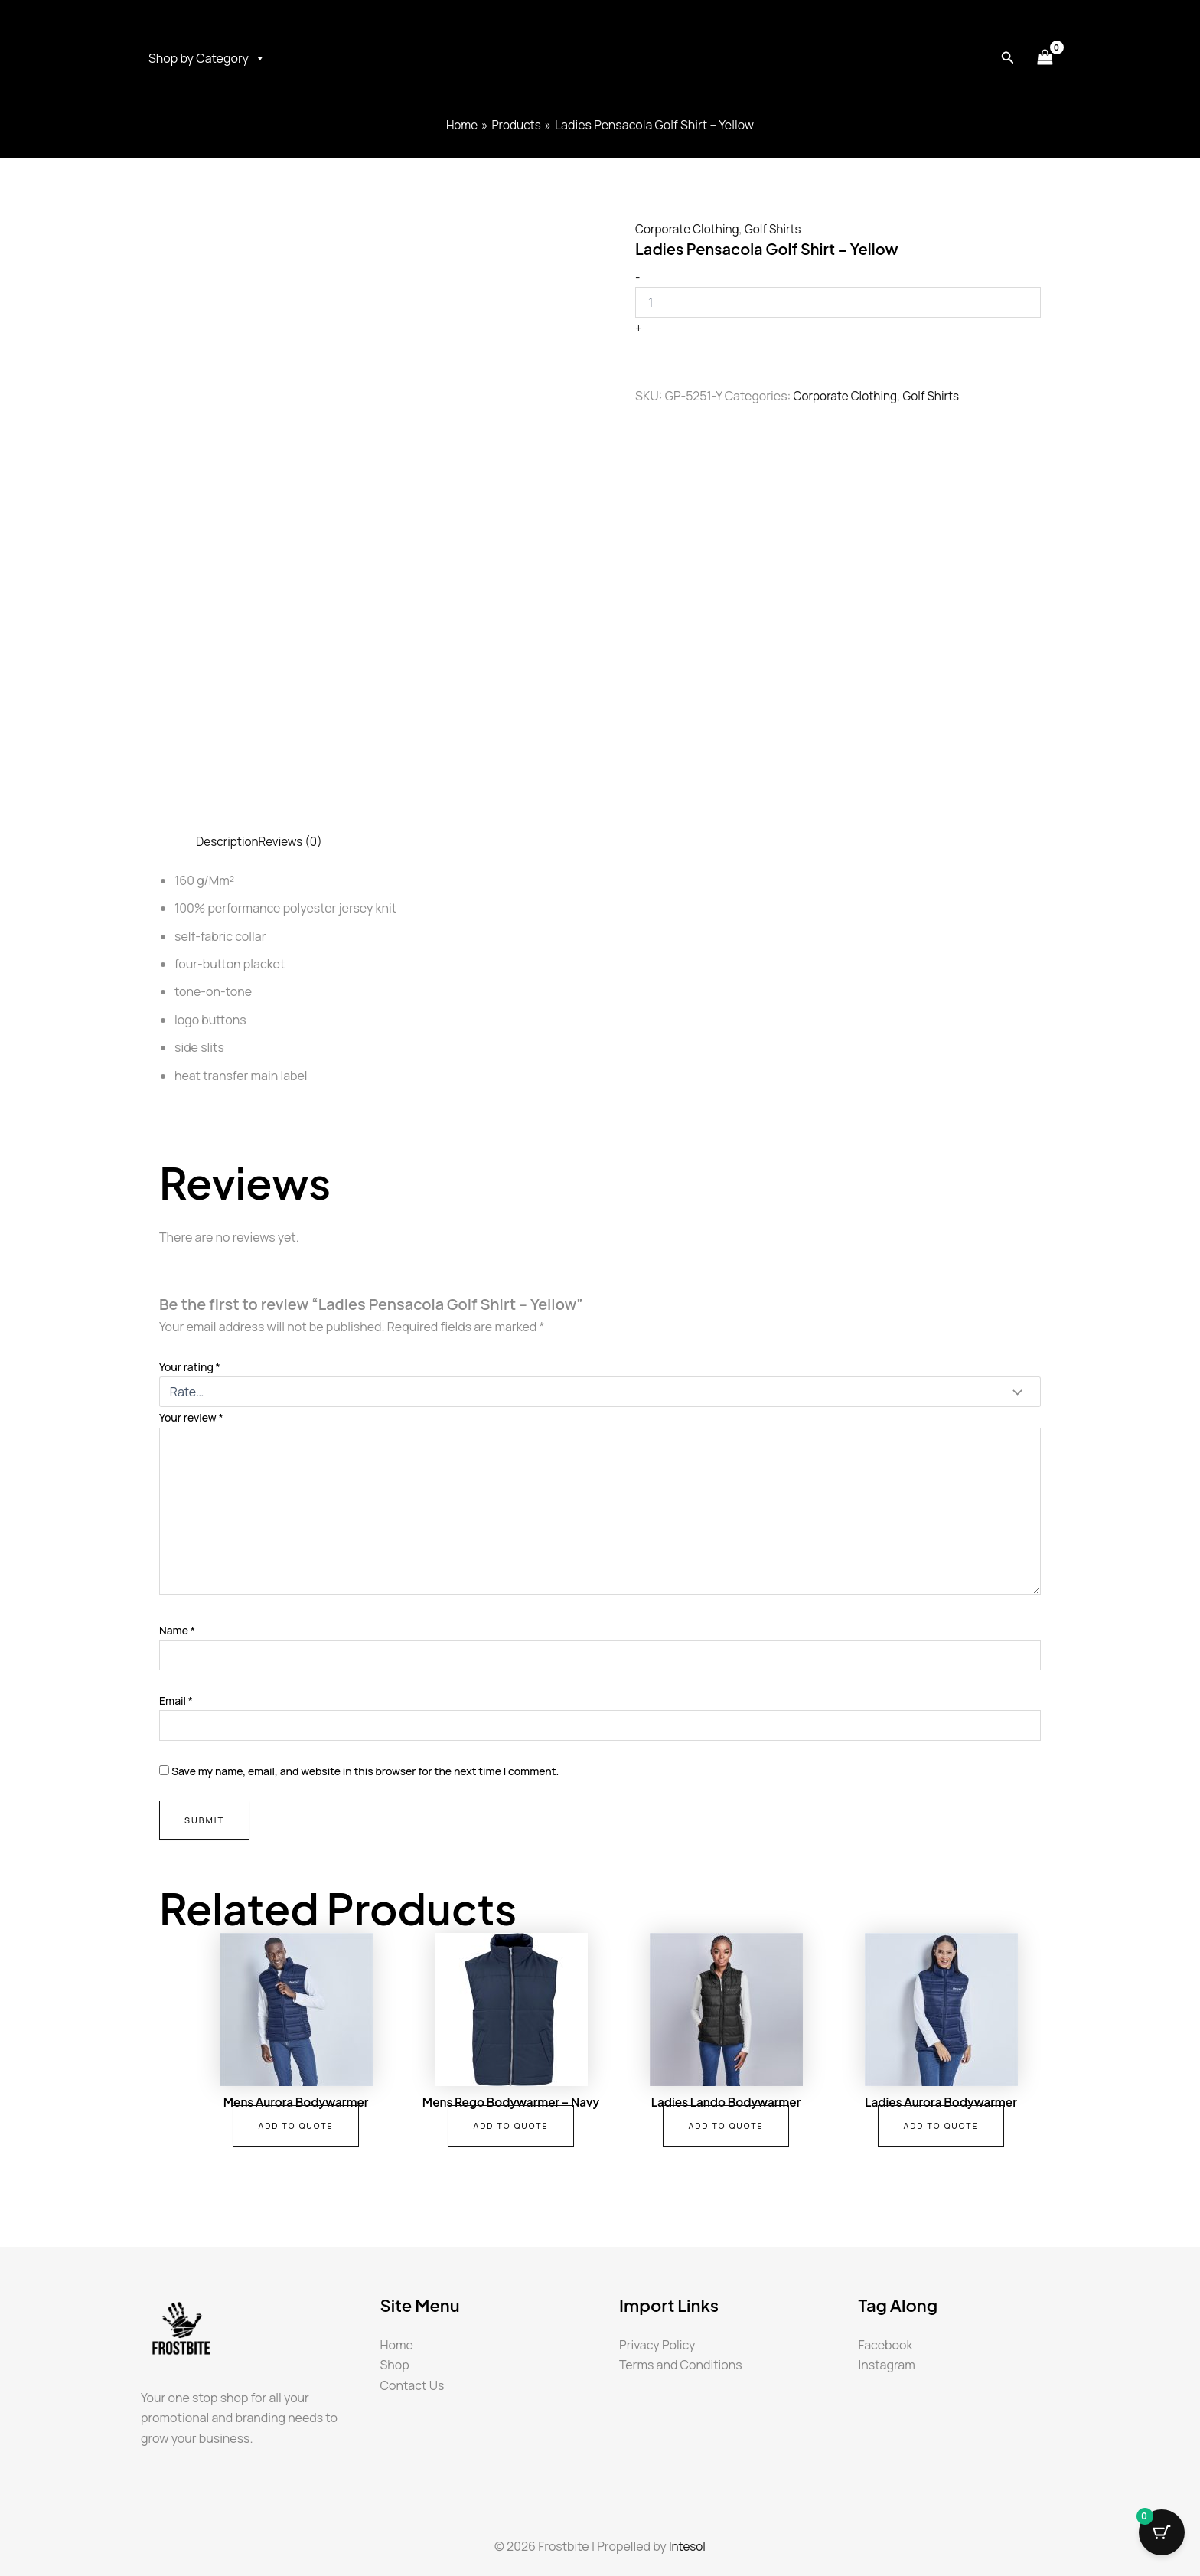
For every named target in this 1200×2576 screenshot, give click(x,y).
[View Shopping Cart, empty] (1044, 58)
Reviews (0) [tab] (294, 841)
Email (176, 1700)
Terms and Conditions (680, 2364)
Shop (394, 2364)
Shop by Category (207, 58)
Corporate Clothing (689, 228)
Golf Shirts (778, 228)
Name (177, 1630)
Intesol (687, 2546)
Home (396, 2344)
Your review (191, 1417)
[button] (1008, 58)
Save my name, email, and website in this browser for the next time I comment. (365, 1771)
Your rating (189, 1367)
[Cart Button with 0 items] (1162, 2538)
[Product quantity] (838, 302)
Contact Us (412, 2385)
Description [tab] (228, 841)
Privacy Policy (657, 2344)
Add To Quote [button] (296, 2127)
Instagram (887, 2364)
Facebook (886, 2344)
